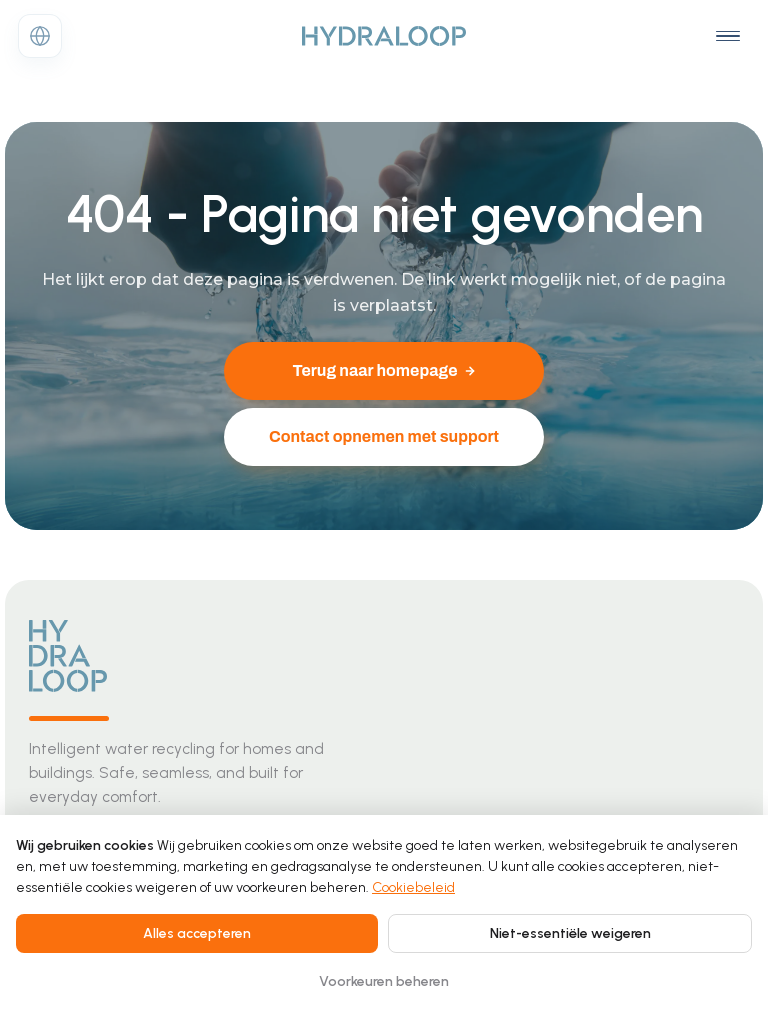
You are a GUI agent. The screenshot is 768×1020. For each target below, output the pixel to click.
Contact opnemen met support (384, 436)
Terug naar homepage (383, 370)
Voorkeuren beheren (384, 981)
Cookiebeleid (413, 887)
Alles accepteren (197, 933)
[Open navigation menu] (728, 36)
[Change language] (40, 36)
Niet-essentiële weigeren (570, 933)
